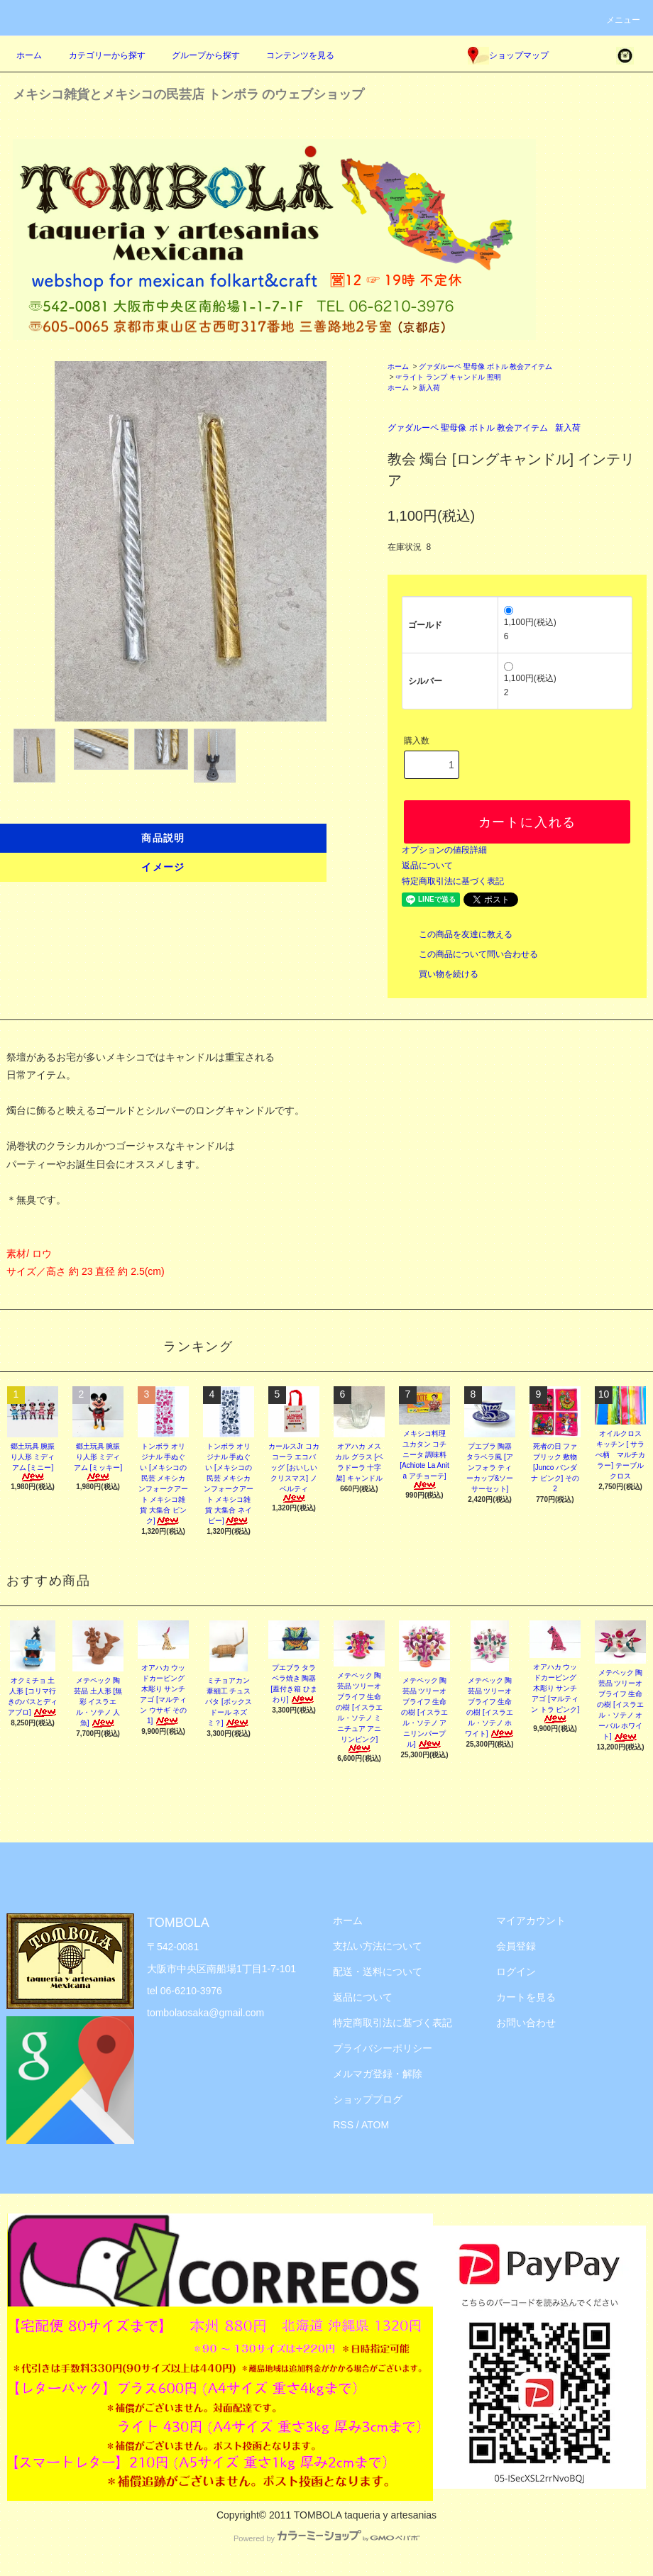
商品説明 (163, 838)
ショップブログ (367, 2099)
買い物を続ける (440, 974)
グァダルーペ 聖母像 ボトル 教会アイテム (485, 366)
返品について (427, 865)
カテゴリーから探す (99, 55)
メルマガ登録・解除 (377, 2073)
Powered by (326, 2538)
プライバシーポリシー (382, 2048)
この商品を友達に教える (457, 934)
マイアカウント (531, 1920)
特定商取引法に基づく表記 (453, 881)
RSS (343, 2124)
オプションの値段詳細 (444, 850)
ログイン (516, 1971)
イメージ (163, 867)
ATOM (375, 2124)
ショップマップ (508, 55)
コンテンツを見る (291, 55)
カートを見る (526, 1997)
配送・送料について (377, 1971)
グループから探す (197, 55)
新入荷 (429, 388)
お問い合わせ (526, 2022)
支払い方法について (377, 1946)
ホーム (29, 55)
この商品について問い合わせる (470, 954)
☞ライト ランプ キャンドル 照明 (447, 377)
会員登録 (516, 1946)
